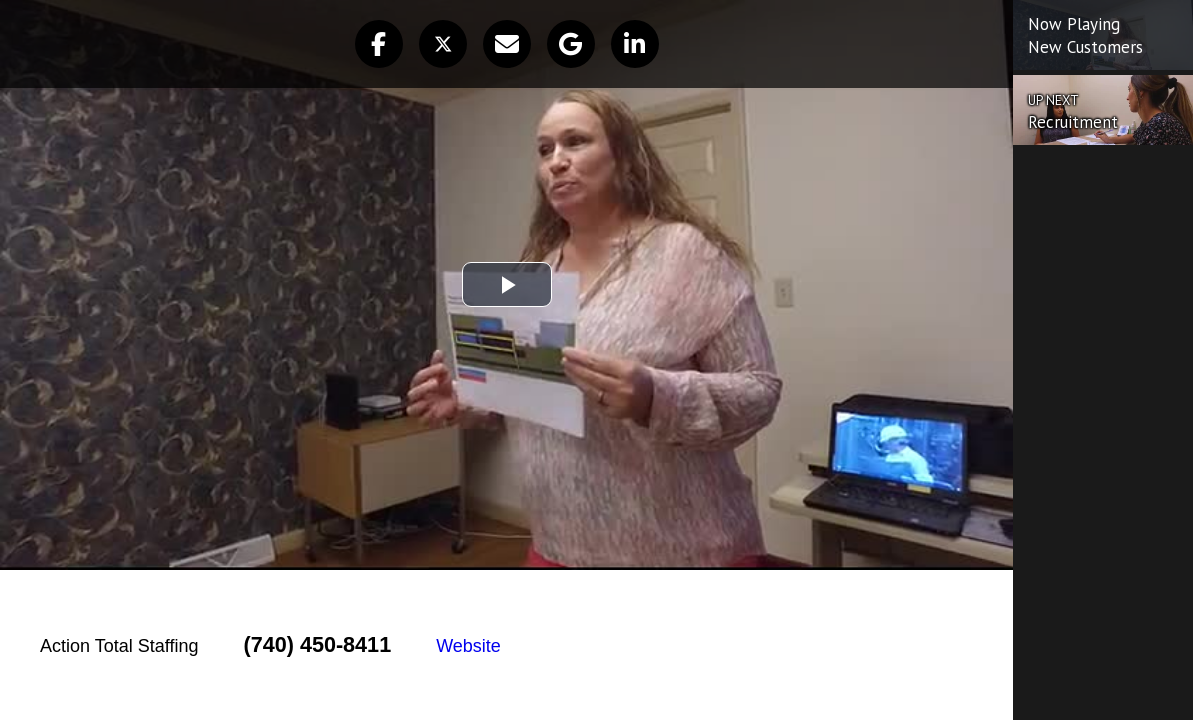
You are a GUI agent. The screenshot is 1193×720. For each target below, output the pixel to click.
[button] (379, 44)
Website (468, 646)
